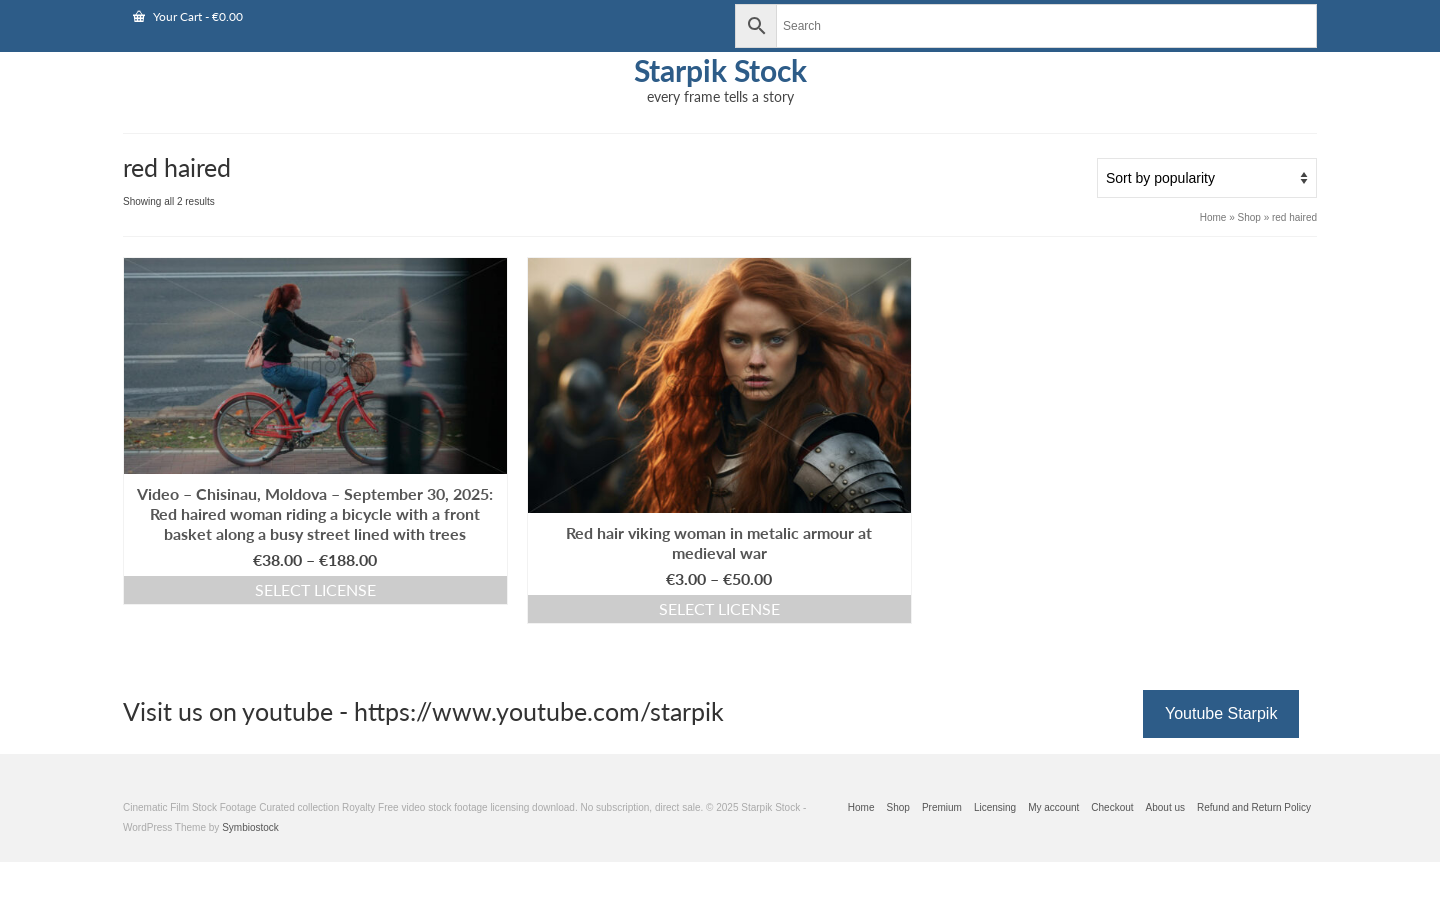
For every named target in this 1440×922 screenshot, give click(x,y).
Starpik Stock (720, 70)
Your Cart (188, 16)
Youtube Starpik (1221, 713)
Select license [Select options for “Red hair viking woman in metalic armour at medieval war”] (719, 608)
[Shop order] (1207, 178)
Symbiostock (250, 827)
